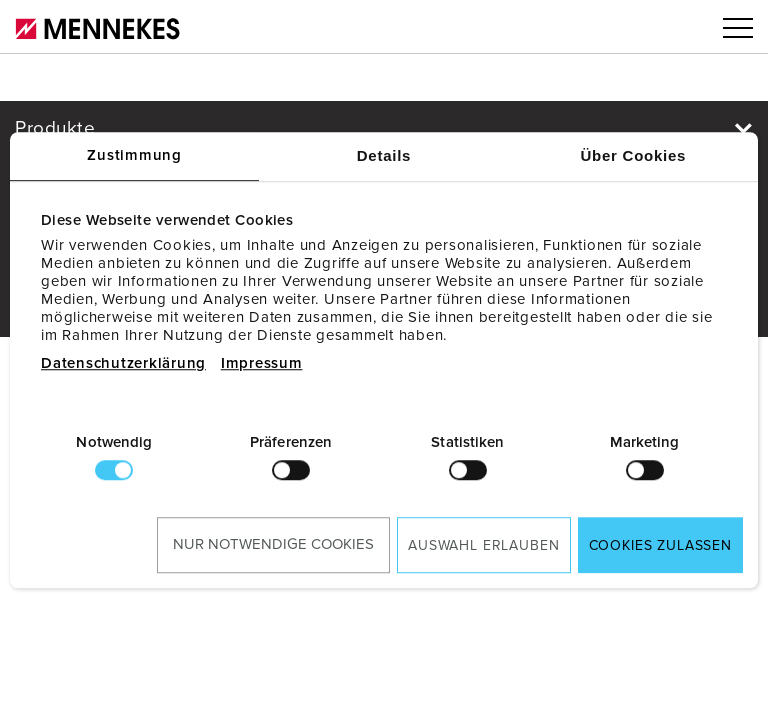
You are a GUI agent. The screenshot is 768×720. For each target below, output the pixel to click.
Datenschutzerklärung (123, 363)
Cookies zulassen (660, 546)
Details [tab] (384, 155)
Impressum (262, 363)
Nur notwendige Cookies (273, 544)
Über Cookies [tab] (633, 155)
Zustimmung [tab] (134, 155)
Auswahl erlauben (483, 546)
